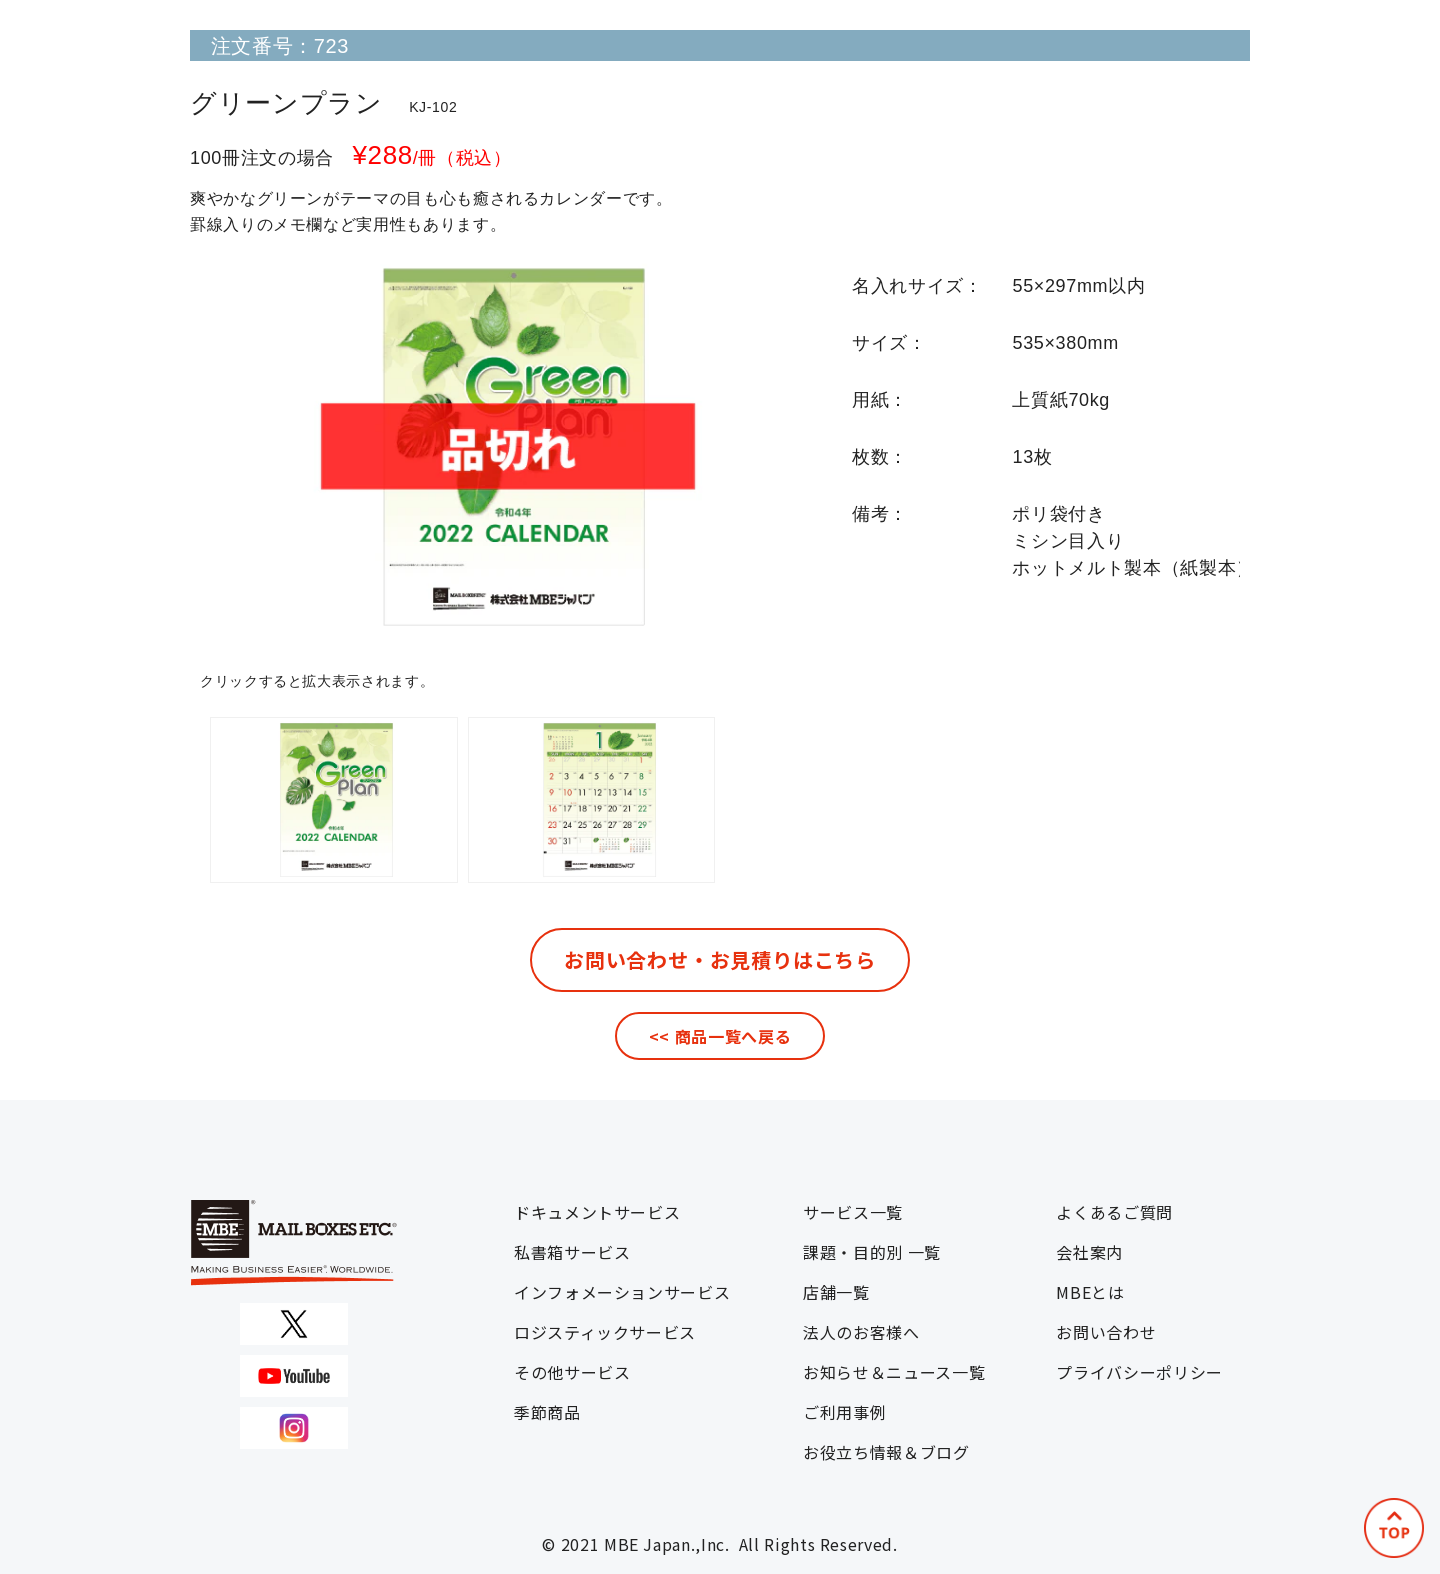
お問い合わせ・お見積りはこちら (720, 959)
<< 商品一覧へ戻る (720, 1036)
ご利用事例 (844, 1412)
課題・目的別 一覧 (872, 1252)
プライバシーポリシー (1139, 1372)
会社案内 (1089, 1252)
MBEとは (1090, 1292)
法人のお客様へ (861, 1332)
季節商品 (547, 1412)
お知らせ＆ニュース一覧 (894, 1372)
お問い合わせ (1106, 1332)
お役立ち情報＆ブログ (886, 1452)
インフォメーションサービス (622, 1292)
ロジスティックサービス (605, 1332)
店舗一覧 (836, 1292)
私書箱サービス (572, 1252)
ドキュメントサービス (597, 1212)
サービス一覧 (853, 1212)
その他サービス (572, 1372)
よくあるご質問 (1114, 1212)
